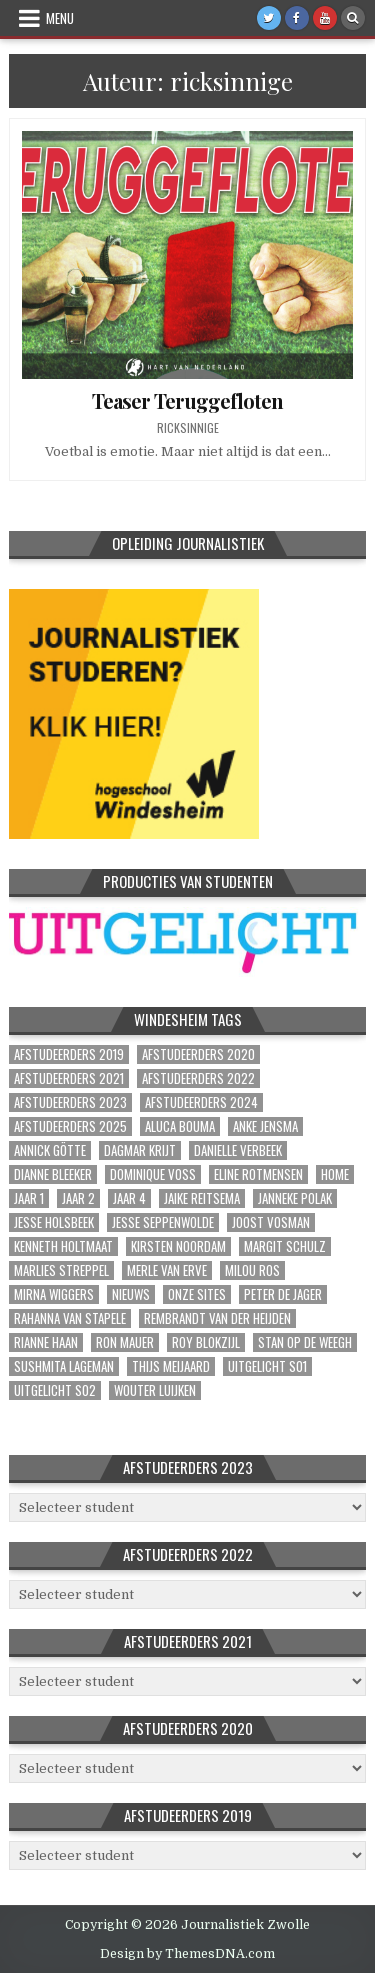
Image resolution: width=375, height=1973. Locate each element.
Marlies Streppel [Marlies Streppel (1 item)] (61, 1270)
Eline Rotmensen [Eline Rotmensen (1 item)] (258, 1174)
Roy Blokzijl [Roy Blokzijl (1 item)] (206, 1342)
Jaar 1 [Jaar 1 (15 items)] (29, 1198)
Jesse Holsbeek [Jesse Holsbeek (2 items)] (54, 1222)
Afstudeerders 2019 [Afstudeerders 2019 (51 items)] (69, 1054)
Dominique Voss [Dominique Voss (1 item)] (153, 1174)
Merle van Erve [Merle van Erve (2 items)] (167, 1270)
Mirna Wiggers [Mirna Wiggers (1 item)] (54, 1294)
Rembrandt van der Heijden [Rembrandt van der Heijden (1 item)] (217, 1318)
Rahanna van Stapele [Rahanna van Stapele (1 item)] (70, 1318)
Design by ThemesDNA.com (187, 1954)
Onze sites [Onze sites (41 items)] (197, 1294)
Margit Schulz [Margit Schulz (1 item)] (285, 1246)
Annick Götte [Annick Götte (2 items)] (50, 1150)
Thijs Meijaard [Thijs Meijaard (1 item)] (171, 1366)
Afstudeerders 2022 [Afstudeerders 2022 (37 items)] (198, 1078)
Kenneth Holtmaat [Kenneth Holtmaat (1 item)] (63, 1246)
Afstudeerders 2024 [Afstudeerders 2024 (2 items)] (201, 1102)
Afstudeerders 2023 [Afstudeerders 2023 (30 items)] (70, 1102)
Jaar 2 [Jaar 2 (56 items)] (78, 1198)
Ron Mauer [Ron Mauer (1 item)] (125, 1342)
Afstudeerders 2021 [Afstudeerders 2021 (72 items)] (69, 1078)
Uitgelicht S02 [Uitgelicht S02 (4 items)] (55, 1390)
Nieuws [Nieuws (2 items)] (131, 1294)
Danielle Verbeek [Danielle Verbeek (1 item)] (238, 1150)
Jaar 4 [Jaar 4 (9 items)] (129, 1198)
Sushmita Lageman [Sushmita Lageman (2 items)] (64, 1366)
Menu (60, 18)
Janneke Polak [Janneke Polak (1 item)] (295, 1198)
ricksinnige (188, 428)
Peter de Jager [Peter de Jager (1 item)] (283, 1294)
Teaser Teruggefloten (187, 400)
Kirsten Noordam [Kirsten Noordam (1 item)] (178, 1246)
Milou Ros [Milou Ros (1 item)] (252, 1270)
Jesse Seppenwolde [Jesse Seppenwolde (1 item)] (163, 1222)
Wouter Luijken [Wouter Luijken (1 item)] (155, 1390)
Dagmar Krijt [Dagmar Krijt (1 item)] (140, 1150)
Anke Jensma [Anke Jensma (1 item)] (265, 1126)
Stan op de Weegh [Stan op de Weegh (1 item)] (305, 1342)
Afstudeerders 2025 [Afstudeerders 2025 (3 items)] (70, 1126)
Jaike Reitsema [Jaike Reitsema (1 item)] (202, 1198)
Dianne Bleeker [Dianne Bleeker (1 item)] (53, 1174)
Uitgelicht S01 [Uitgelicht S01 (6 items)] (267, 1366)
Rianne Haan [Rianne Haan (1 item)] (46, 1342)
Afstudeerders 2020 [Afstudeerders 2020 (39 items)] (198, 1054)
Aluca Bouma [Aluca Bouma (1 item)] (180, 1126)
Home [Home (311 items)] (335, 1174)
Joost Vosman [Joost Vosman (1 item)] (271, 1222)
